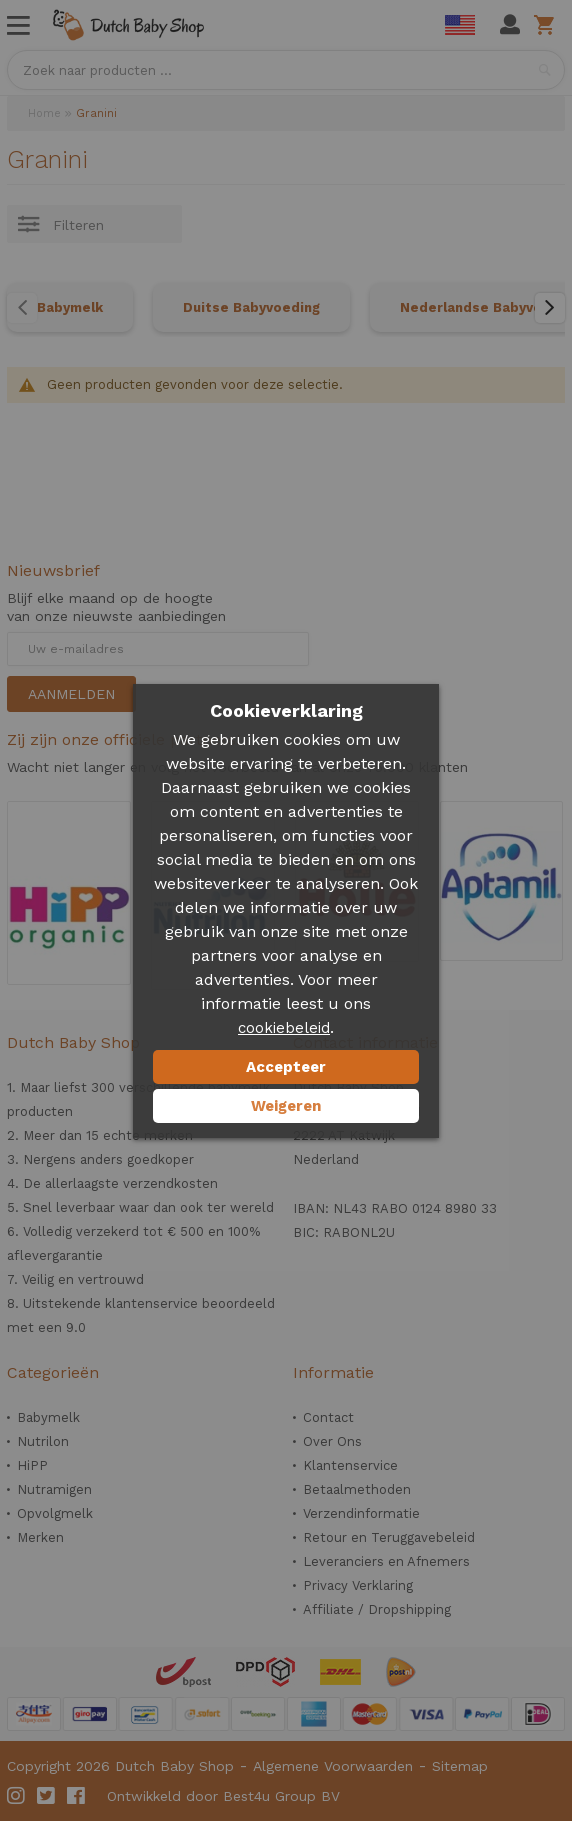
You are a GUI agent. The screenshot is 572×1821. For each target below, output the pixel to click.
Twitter (47, 1796)
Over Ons (332, 1441)
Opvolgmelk (55, 1513)
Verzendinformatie (361, 1513)
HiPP (32, 1465)
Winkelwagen (547, 25)
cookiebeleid (284, 1028)
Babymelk (70, 307)
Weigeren (286, 1106)
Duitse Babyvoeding (251, 307)
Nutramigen (54, 1489)
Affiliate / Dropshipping (377, 1609)
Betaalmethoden (357, 1489)
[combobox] (286, 70)
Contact (328, 1417)
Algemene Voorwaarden (333, 1766)
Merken (40, 1537)
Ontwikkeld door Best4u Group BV (223, 1796)
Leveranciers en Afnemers (386, 1561)
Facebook (77, 1796)
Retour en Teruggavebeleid (389, 1537)
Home (44, 113)
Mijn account (510, 25)
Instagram (17, 1796)
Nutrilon (43, 1441)
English (460, 25)
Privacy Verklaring (358, 1585)
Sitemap (460, 1766)
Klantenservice (350, 1465)
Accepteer (286, 1067)
